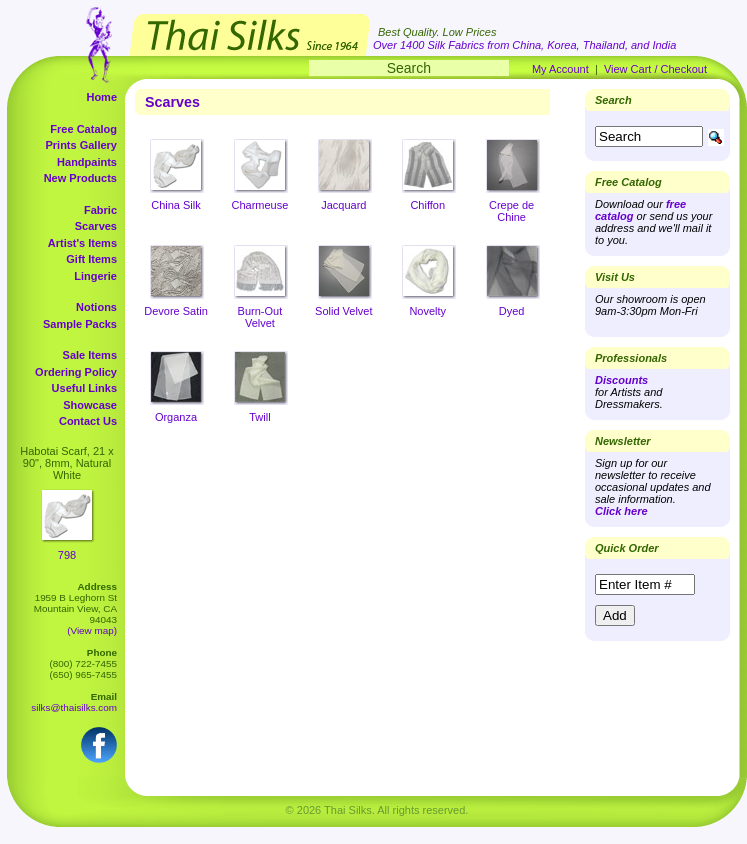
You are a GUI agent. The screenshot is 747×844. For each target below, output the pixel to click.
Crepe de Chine (511, 211)
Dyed (512, 311)
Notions (96, 307)
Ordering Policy (76, 372)
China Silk (176, 205)
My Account (560, 69)
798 (67, 555)
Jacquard (343, 205)
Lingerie (95, 276)
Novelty (427, 311)
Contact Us (88, 421)
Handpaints (87, 162)
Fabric (100, 210)
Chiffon (427, 205)
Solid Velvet (343, 311)
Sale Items (90, 355)
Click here (621, 511)
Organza (176, 417)
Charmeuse (259, 205)
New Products (80, 178)
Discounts (621, 380)
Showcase (90, 405)
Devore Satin (176, 311)
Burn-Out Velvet (260, 317)
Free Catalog (83, 129)
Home (101, 97)
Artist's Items (82, 243)
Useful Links (84, 388)
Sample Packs (80, 324)
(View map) (92, 630)
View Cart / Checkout (655, 69)
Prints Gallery (81, 145)
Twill (259, 417)
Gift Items (91, 259)
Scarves (96, 226)
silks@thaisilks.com (74, 707)
